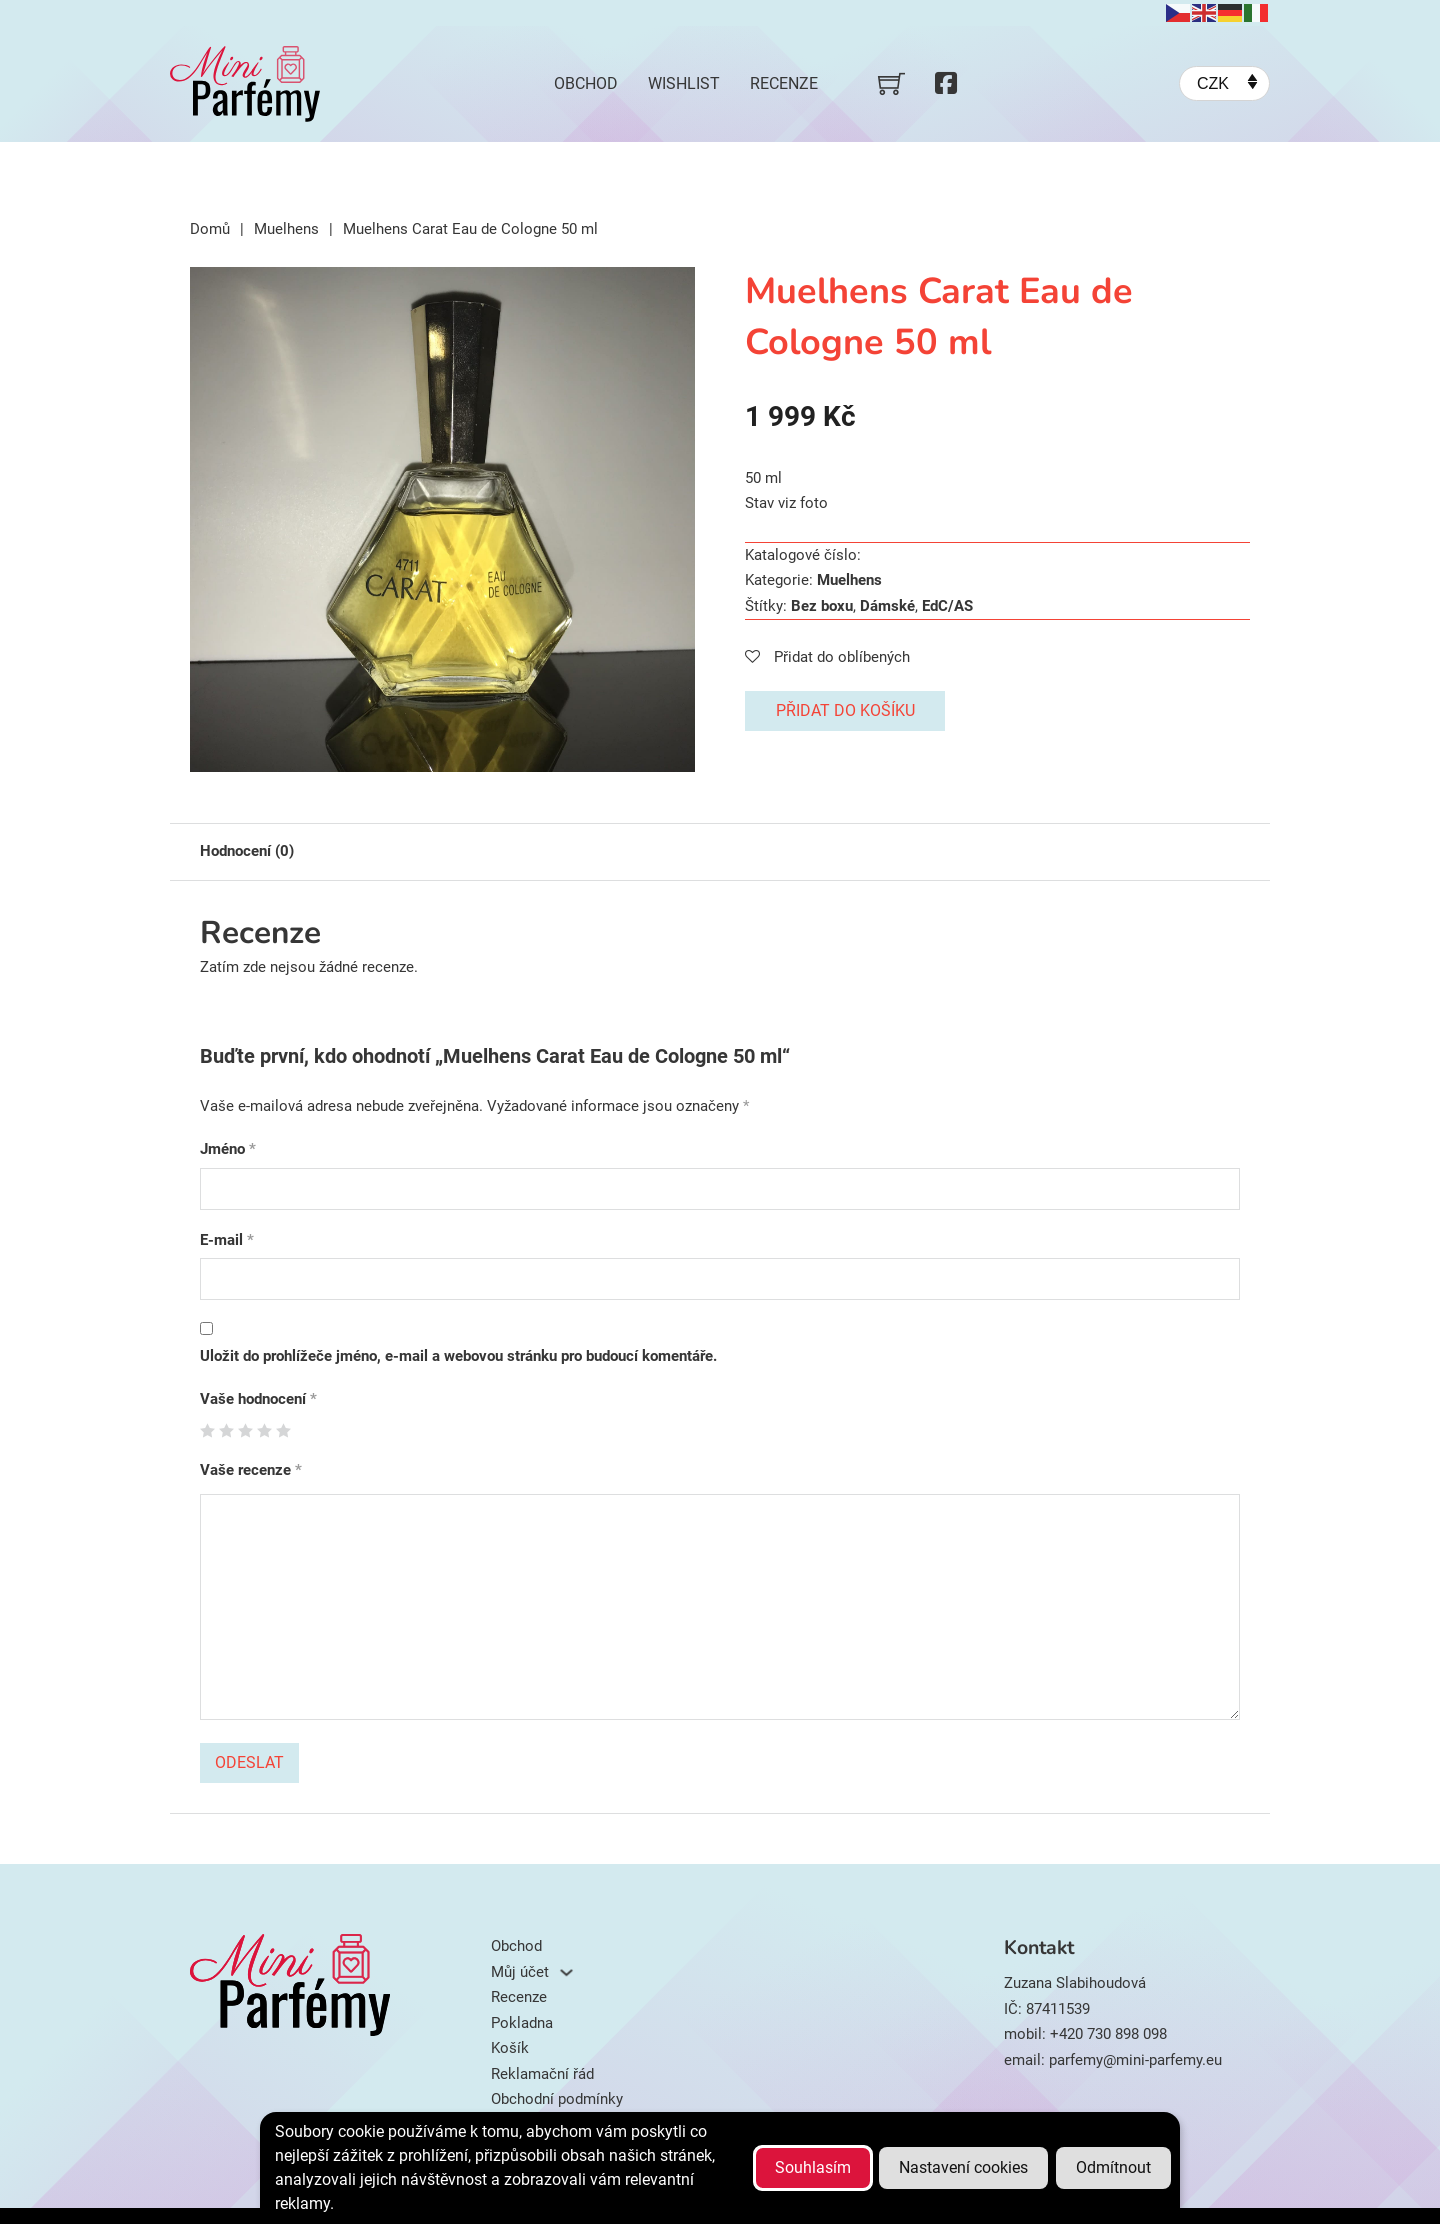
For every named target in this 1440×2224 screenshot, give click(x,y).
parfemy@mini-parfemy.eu (1135, 2060)
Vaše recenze (251, 1470)
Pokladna (522, 2023)
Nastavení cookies (963, 2167)
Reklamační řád (542, 2074)
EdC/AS (947, 606)
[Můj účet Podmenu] (566, 1972)
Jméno (228, 1149)
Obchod (586, 83)
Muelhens (286, 229)
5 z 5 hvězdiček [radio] (283, 1430)
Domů (210, 229)
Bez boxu (822, 606)
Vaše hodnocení (258, 1399)
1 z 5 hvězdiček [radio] (207, 1430)
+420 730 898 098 (1108, 2034)
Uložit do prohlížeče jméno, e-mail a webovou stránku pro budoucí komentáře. (458, 1356)
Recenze (784, 83)
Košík (510, 2048)
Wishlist (684, 83)
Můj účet (520, 1972)
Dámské (887, 606)
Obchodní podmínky (557, 2099)
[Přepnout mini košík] (891, 83)
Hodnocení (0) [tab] (247, 851)
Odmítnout (1113, 2167)
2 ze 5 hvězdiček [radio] (226, 1430)
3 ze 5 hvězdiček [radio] (245, 1430)
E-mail (227, 1240)
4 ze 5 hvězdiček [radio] (264, 1430)
